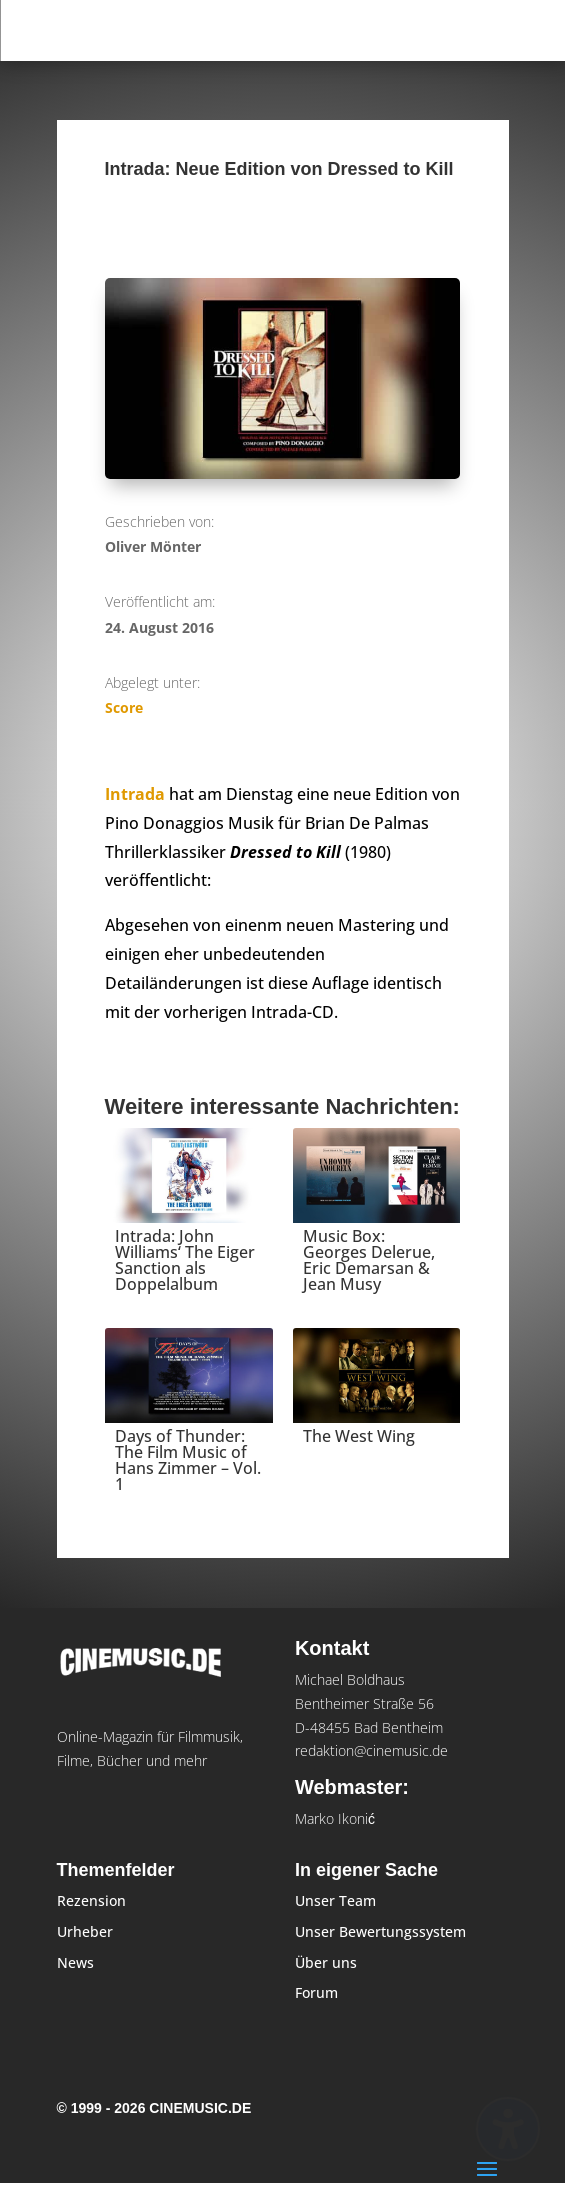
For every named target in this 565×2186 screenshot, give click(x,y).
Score (124, 707)
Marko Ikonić (335, 1818)
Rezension (91, 1900)
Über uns (326, 1962)
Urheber (85, 1931)
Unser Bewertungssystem (380, 1931)
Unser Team (335, 1900)
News (75, 1962)
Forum (316, 1992)
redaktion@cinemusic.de (371, 1750)
